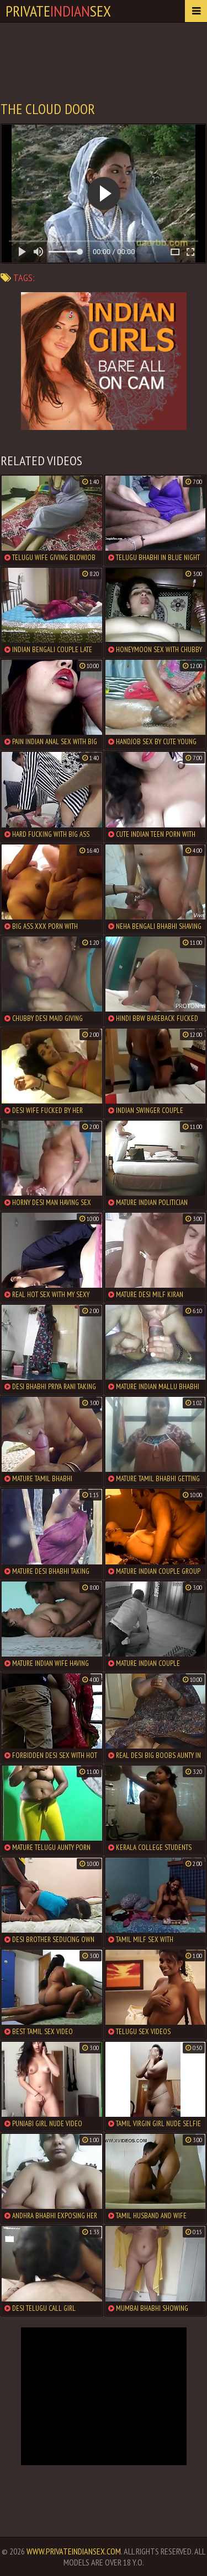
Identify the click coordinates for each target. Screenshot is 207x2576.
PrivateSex (58, 11)
